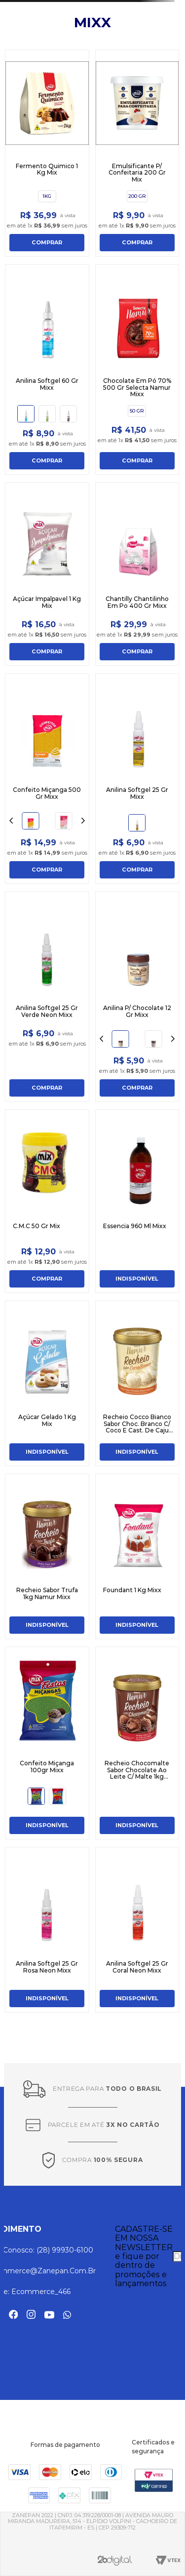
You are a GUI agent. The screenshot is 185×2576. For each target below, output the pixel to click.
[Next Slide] (83, 821)
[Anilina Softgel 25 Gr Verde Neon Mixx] (47, 996)
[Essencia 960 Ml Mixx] (137, 1201)
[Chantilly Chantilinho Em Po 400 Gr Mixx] (137, 574)
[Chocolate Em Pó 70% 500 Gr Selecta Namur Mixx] (137, 369)
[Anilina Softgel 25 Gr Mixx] (137, 778)
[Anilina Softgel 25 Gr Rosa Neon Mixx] (47, 1930)
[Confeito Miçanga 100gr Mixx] (47, 1743)
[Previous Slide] (11, 821)
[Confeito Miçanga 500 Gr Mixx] (47, 778)
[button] (47, 196)
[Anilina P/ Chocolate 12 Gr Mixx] (137, 996)
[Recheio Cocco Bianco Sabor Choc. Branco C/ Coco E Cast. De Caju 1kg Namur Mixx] (137, 1383)
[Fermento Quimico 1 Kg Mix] (47, 153)
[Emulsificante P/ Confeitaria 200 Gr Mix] (137, 153)
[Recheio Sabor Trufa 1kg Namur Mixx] (47, 1556)
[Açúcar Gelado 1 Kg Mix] (47, 1383)
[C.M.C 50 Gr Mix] (47, 1201)
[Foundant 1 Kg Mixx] (137, 1556)
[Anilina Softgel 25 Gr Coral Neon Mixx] (137, 1930)
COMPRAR (47, 242)
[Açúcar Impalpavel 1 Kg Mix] (47, 574)
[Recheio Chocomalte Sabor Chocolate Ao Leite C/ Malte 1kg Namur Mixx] (137, 1743)
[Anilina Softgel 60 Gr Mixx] (47, 369)
